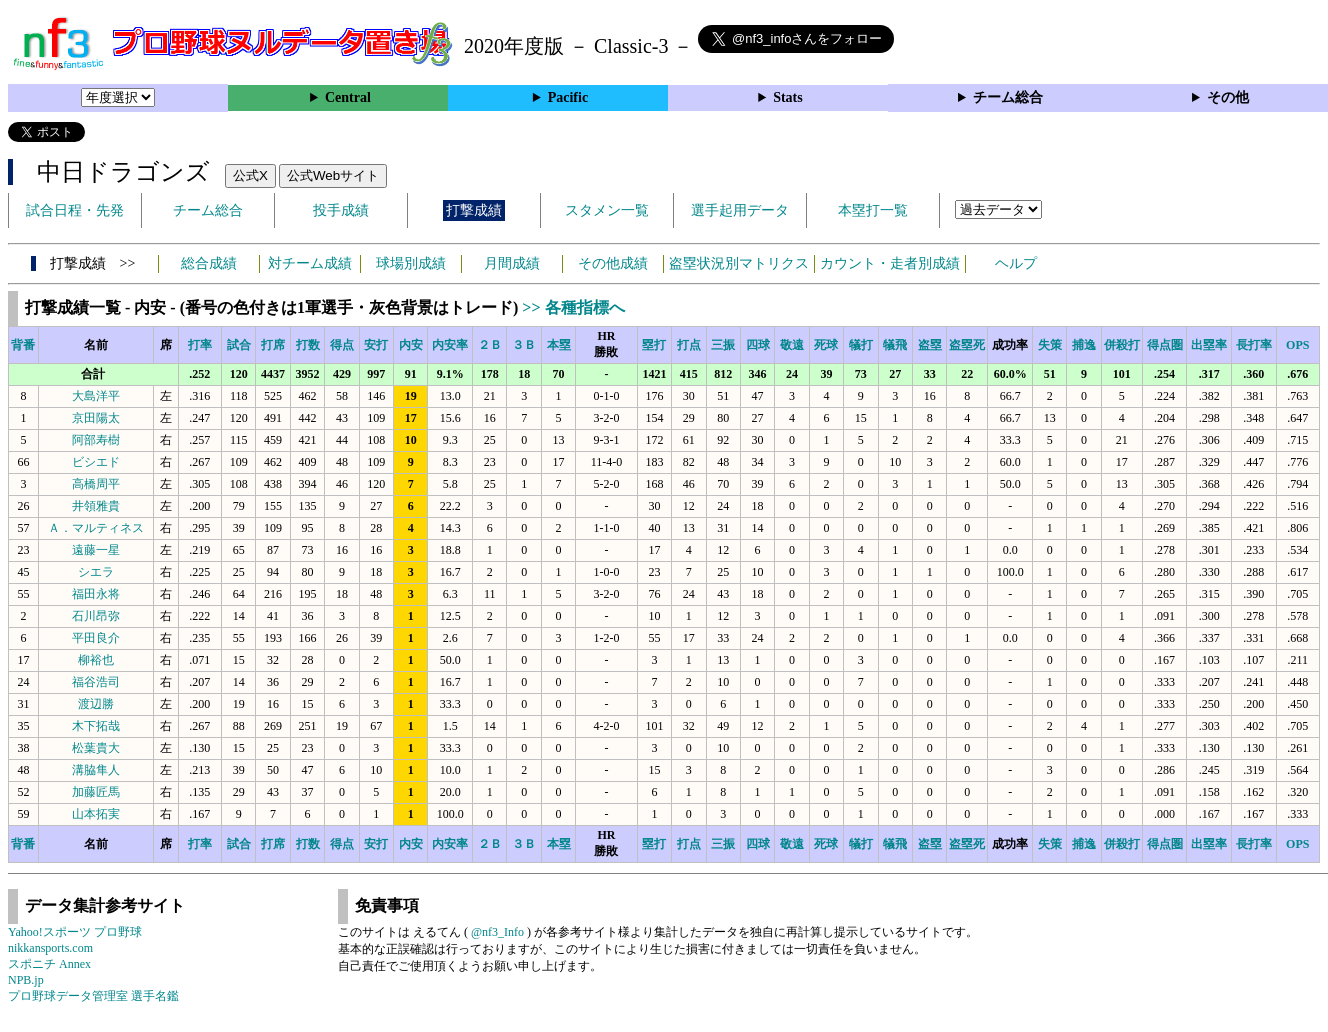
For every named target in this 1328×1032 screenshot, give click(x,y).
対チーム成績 (310, 263)
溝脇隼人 (96, 770)
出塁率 (1209, 345)
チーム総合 (1008, 97)
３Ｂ (524, 345)
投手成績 (341, 210)
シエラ (96, 572)
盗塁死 (967, 345)
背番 (23, 345)
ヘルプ (1016, 263)
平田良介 (96, 638)
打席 (273, 345)
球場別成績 (411, 263)
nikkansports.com (50, 948)
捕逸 (1084, 345)
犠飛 (895, 345)
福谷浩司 (96, 682)
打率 (200, 345)
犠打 (861, 345)
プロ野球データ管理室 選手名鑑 (93, 996)
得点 (342, 345)
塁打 (654, 345)
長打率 (1254, 345)
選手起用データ (740, 210)
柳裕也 (96, 660)
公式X (250, 175)
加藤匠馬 (96, 792)
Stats (788, 97)
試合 (239, 345)
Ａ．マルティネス (96, 528)
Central (348, 97)
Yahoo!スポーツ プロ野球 (75, 932)
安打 (376, 345)
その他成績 (613, 263)
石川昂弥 (96, 616)
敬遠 (792, 345)
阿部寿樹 (96, 440)
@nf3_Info (497, 932)
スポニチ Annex (49, 964)
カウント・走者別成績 (890, 263)
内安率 (450, 345)
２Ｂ (490, 345)
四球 (758, 345)
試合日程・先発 (75, 210)
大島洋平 (96, 396)
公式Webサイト (333, 175)
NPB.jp (26, 980)
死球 (826, 345)
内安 (411, 345)
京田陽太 (96, 418)
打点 (689, 345)
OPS (1297, 345)
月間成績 (512, 263)
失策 (1050, 345)
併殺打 (1122, 345)
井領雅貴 (96, 506)
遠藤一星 (96, 550)
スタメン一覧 (607, 210)
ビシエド (96, 462)
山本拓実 (96, 814)
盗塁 (930, 345)
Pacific (568, 97)
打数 (308, 345)
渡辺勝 (96, 704)
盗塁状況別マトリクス (739, 263)
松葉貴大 (96, 748)
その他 (1228, 97)
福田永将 (96, 594)
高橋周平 (96, 484)
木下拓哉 (96, 726)
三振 (723, 345)
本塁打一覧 (873, 210)
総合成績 (209, 263)
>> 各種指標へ (573, 307)
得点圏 (1165, 345)
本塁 (559, 345)
